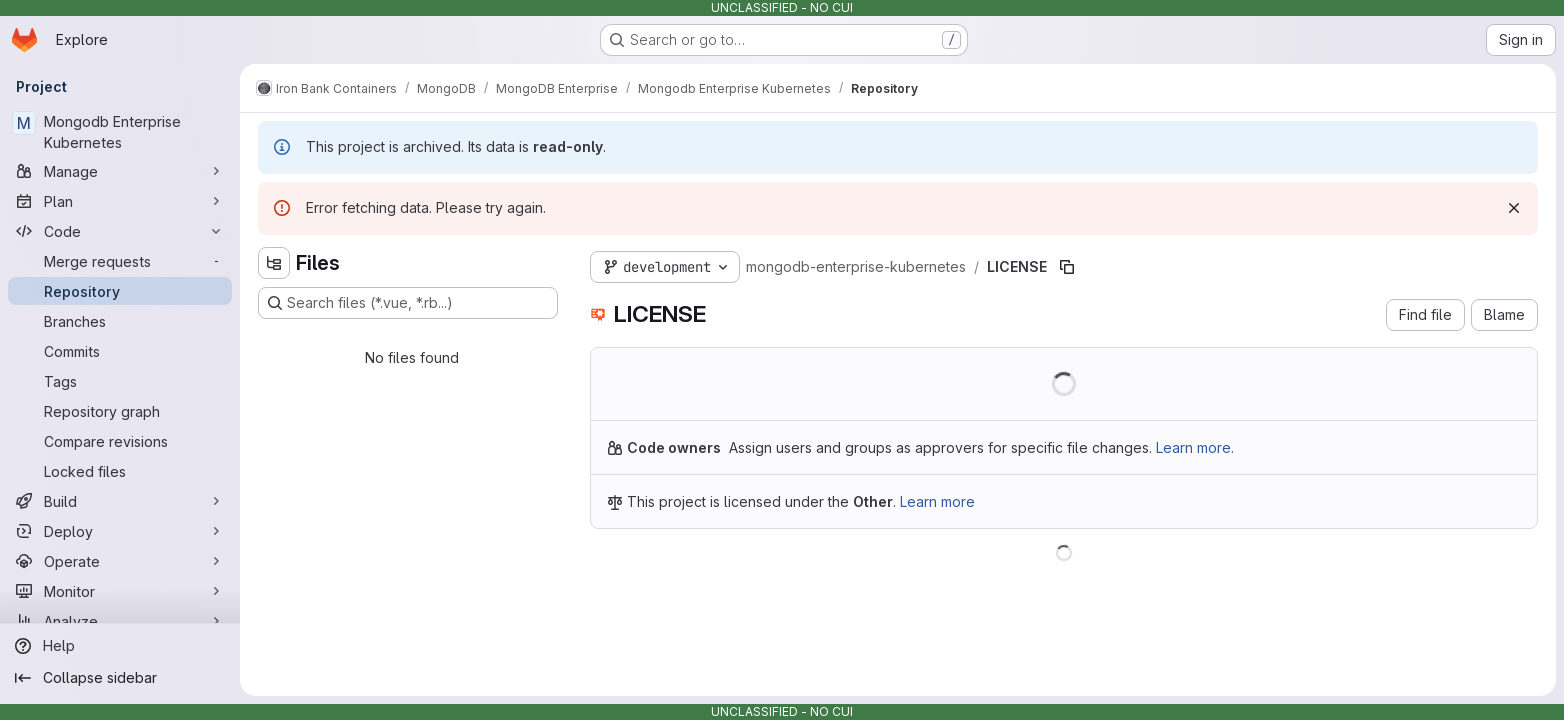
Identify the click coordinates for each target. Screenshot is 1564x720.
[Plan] (120, 201)
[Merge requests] (120, 261)
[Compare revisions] (120, 441)
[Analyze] (120, 621)
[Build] (120, 501)
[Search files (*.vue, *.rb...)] (408, 303)
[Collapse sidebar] (120, 678)
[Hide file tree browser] (274, 263)
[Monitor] (120, 591)
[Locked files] (120, 471)
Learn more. (1195, 447)
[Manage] (120, 171)
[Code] (120, 231)
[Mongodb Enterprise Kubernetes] (120, 132)
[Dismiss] (1514, 208)
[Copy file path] (1067, 267)
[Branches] (120, 321)
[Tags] (120, 381)
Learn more (937, 501)
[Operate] (120, 561)
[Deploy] (120, 531)
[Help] (120, 646)
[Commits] (120, 351)
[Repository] (120, 291)
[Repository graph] (120, 411)
